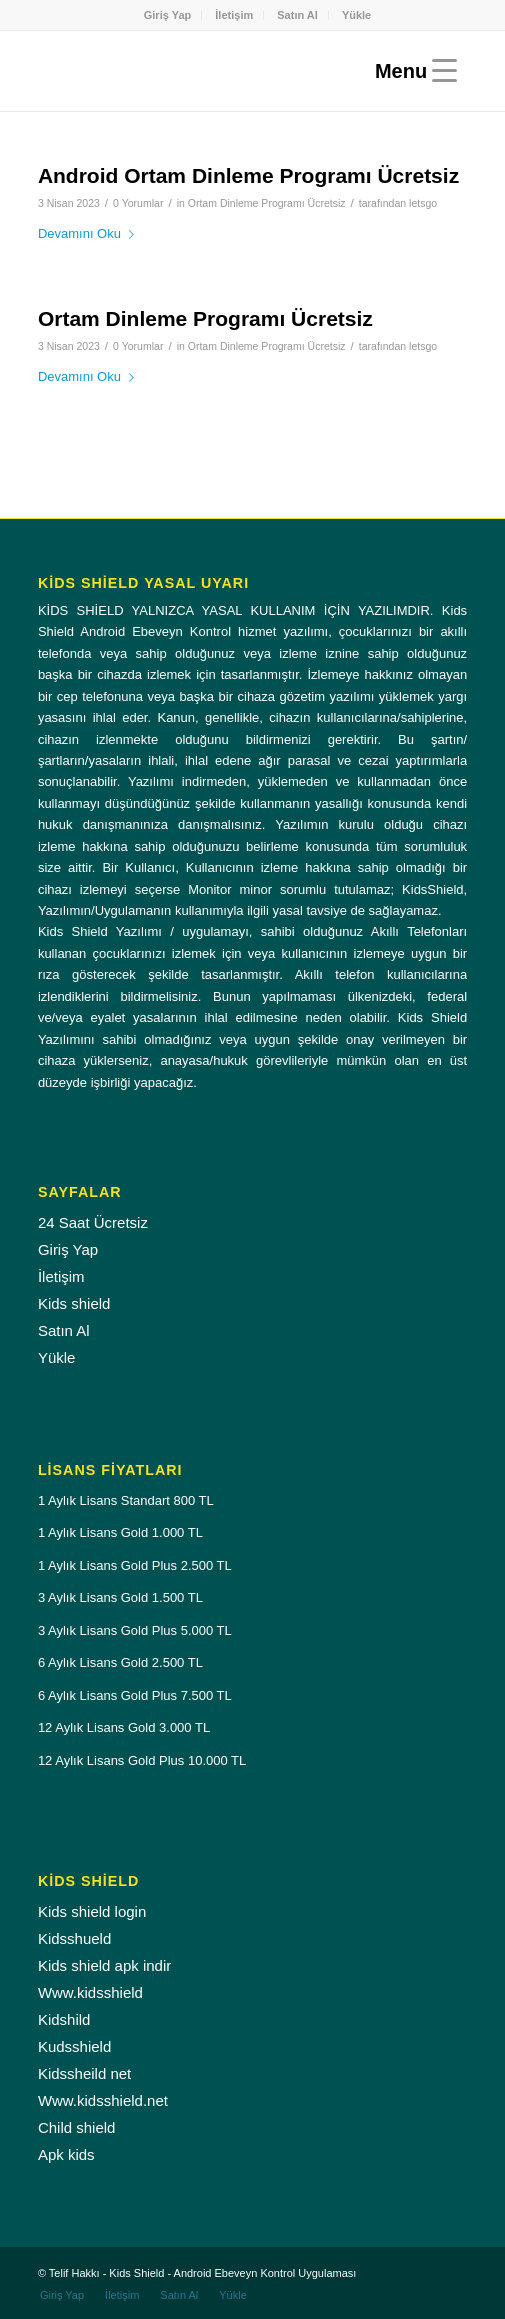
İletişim (234, 15)
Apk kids (66, 2154)
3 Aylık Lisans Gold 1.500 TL (120, 1597)
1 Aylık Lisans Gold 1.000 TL (120, 1532)
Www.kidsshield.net (103, 2100)
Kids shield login (92, 1911)
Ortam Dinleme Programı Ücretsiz (267, 203)
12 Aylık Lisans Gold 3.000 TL (124, 1727)
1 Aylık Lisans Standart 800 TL (126, 1500)
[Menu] (411, 71)
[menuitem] (168, 15)
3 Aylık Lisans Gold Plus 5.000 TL (135, 1630)
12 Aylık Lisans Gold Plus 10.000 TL (142, 1760)
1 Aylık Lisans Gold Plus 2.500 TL (135, 1565)
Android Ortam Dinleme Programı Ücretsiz (248, 175)
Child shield (77, 2127)
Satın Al (297, 15)
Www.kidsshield (90, 1992)
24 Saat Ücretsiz (93, 1222)
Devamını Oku (90, 233)
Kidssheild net (84, 2073)
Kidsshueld (74, 1938)
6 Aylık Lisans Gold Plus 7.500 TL (135, 1695)
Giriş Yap (168, 15)
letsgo (423, 203)
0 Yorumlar (138, 203)
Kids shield (74, 1303)
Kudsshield (74, 2046)
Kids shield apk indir (104, 1965)
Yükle (356, 15)
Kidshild (64, 2019)
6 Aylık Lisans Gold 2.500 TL (120, 1662)
